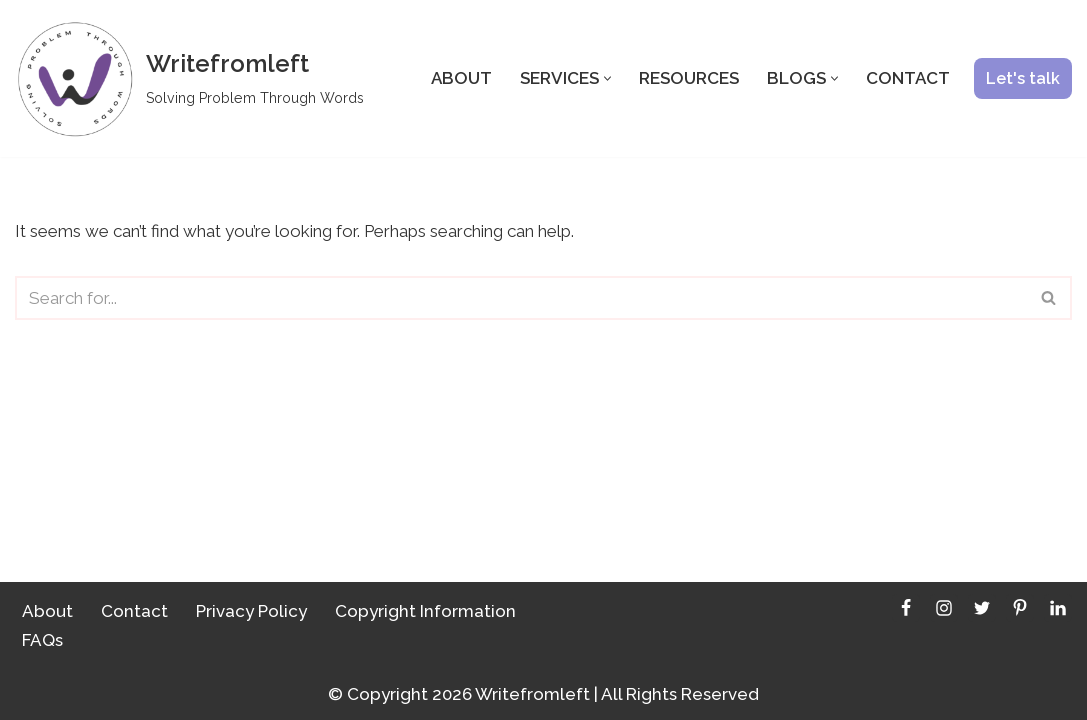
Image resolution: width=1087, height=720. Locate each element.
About (461, 78)
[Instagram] (944, 608)
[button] (607, 78)
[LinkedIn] (1058, 608)
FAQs (42, 640)
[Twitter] (982, 608)
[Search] (521, 298)
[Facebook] (906, 608)
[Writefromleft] (189, 78)
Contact (908, 78)
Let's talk (1023, 78)
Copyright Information (425, 611)
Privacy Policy (251, 611)
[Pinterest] (1020, 608)
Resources (689, 78)
